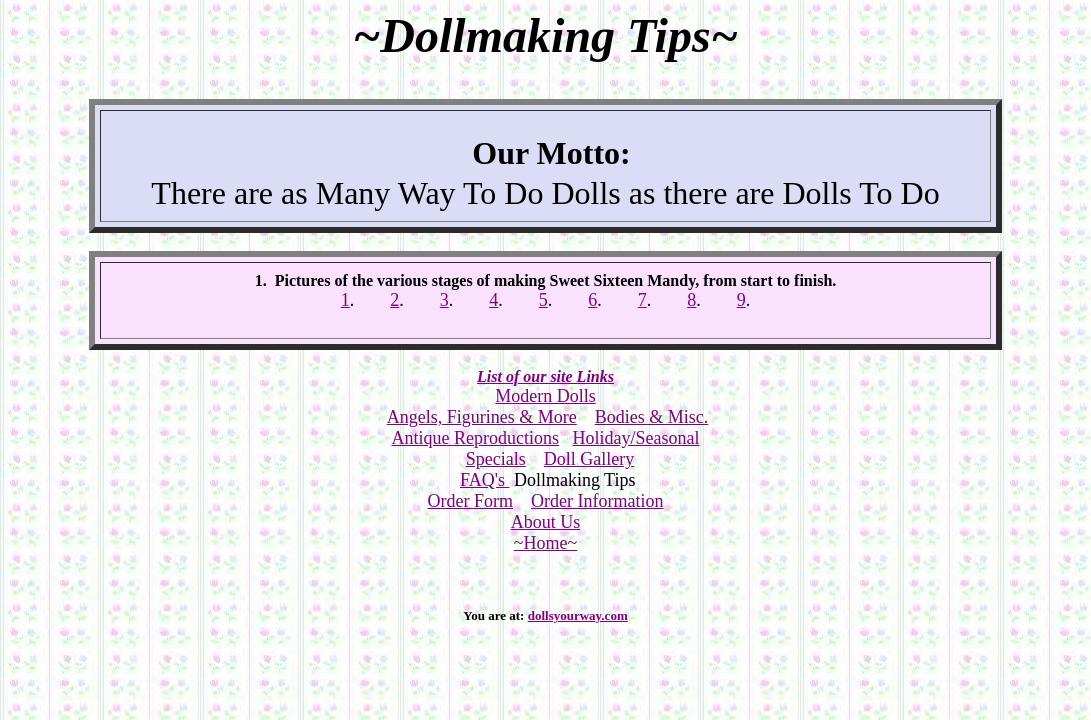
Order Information (597, 501)
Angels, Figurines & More (482, 417)
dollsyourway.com (578, 615)
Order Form (470, 501)
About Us (546, 522)
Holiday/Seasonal (636, 438)
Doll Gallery (589, 459)
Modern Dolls (545, 396)
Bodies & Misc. (652, 417)
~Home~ (545, 543)
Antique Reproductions (475, 438)
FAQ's (484, 480)
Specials (496, 459)
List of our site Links (545, 376)
